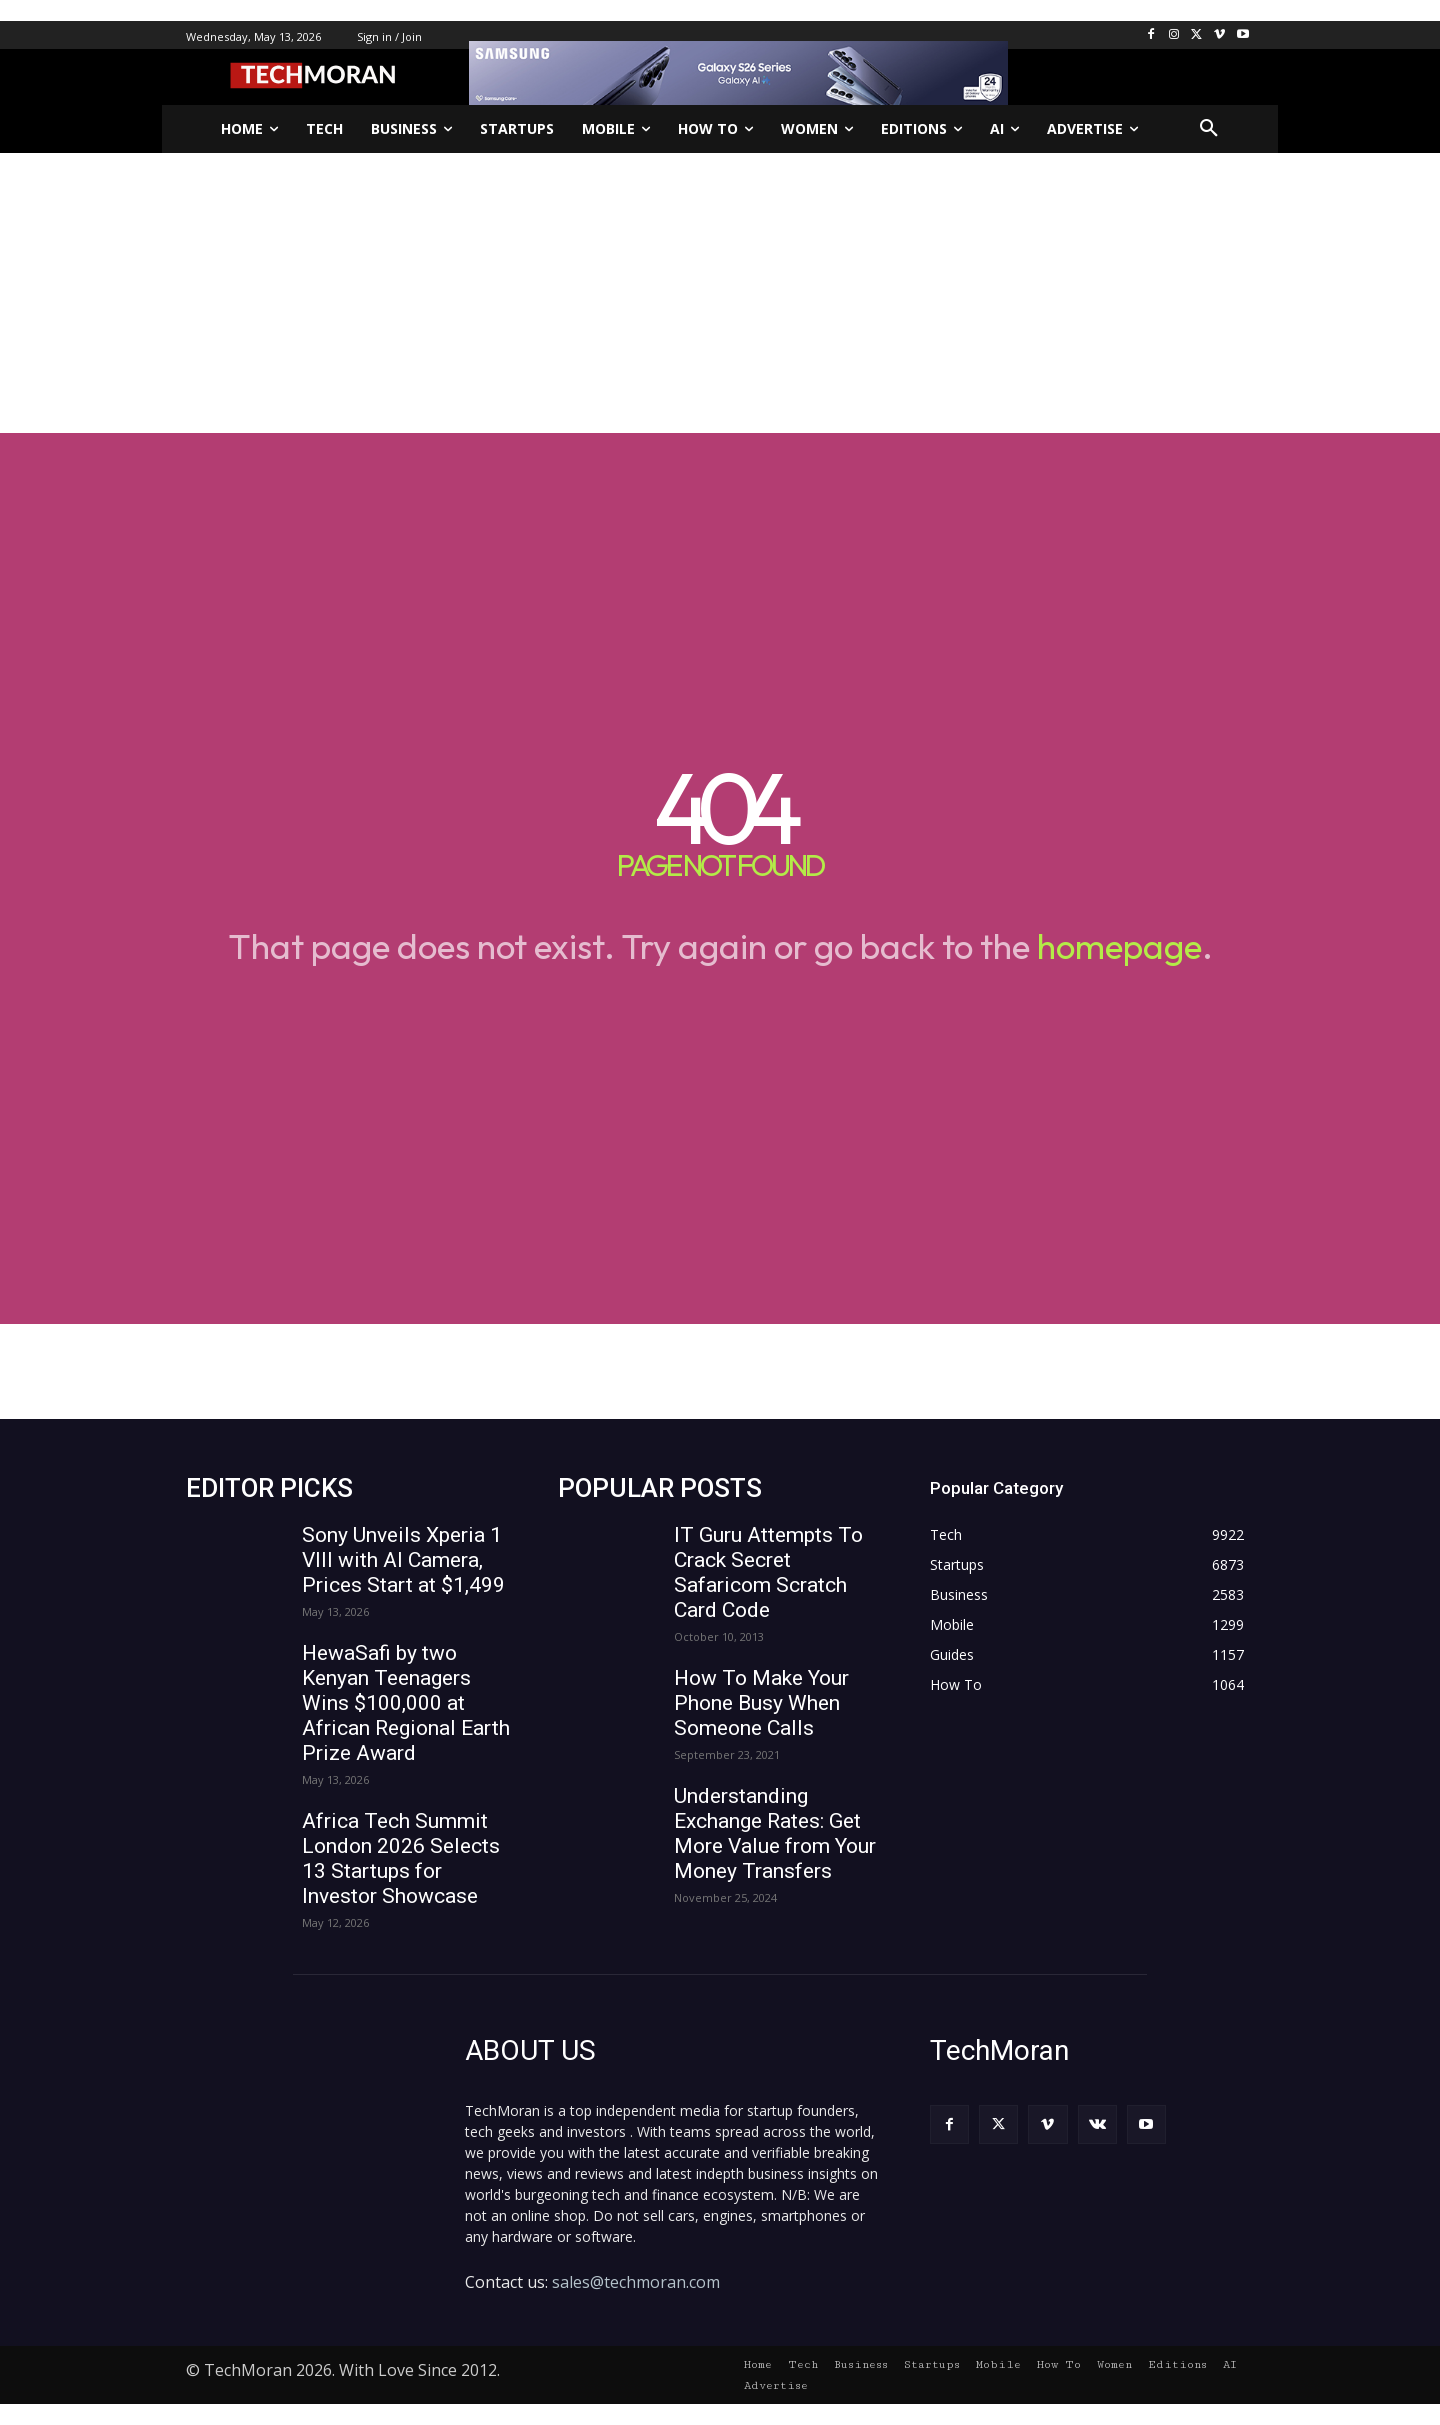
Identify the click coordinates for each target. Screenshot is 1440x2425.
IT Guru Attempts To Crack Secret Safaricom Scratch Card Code (768, 1572)
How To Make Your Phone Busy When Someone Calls (761, 1703)
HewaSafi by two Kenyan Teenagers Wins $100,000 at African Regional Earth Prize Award (406, 1703)
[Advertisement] (720, 293)
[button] (1209, 129)
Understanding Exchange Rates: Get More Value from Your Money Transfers (775, 1833)
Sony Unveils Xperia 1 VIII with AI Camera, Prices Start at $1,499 (403, 1560)
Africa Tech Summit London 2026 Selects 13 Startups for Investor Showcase (401, 1858)
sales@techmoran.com (636, 2282)
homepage (1119, 946)
